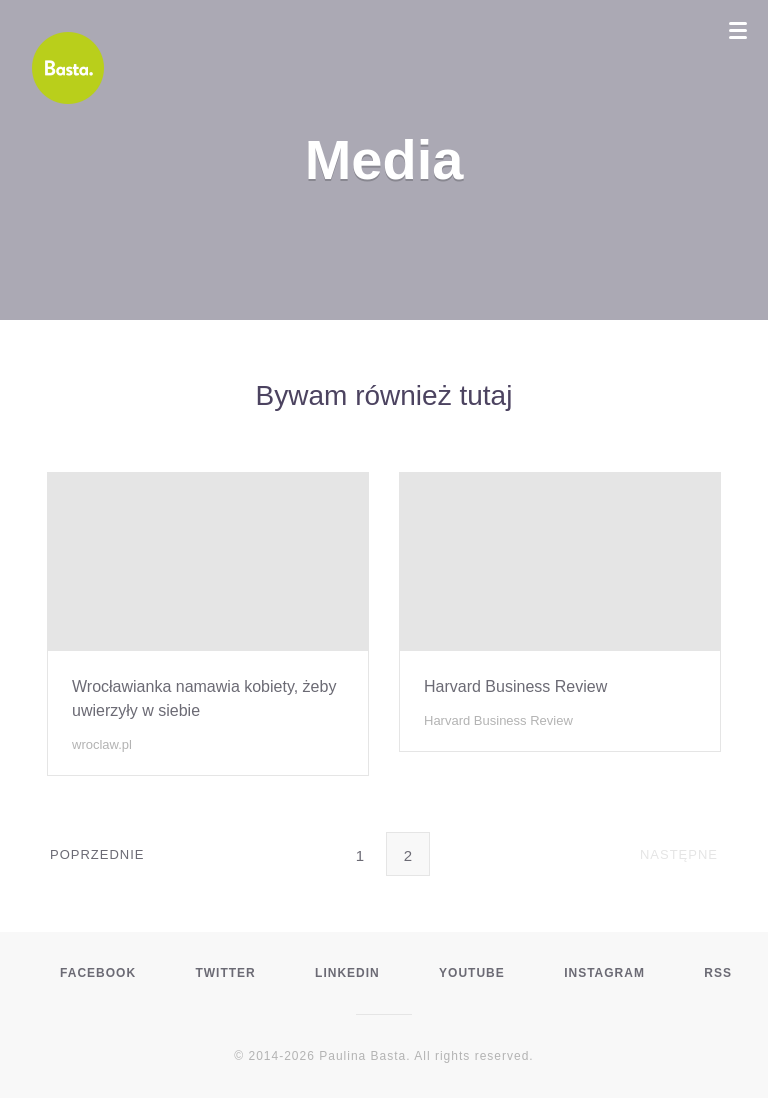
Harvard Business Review (515, 686)
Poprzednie (97, 852)
